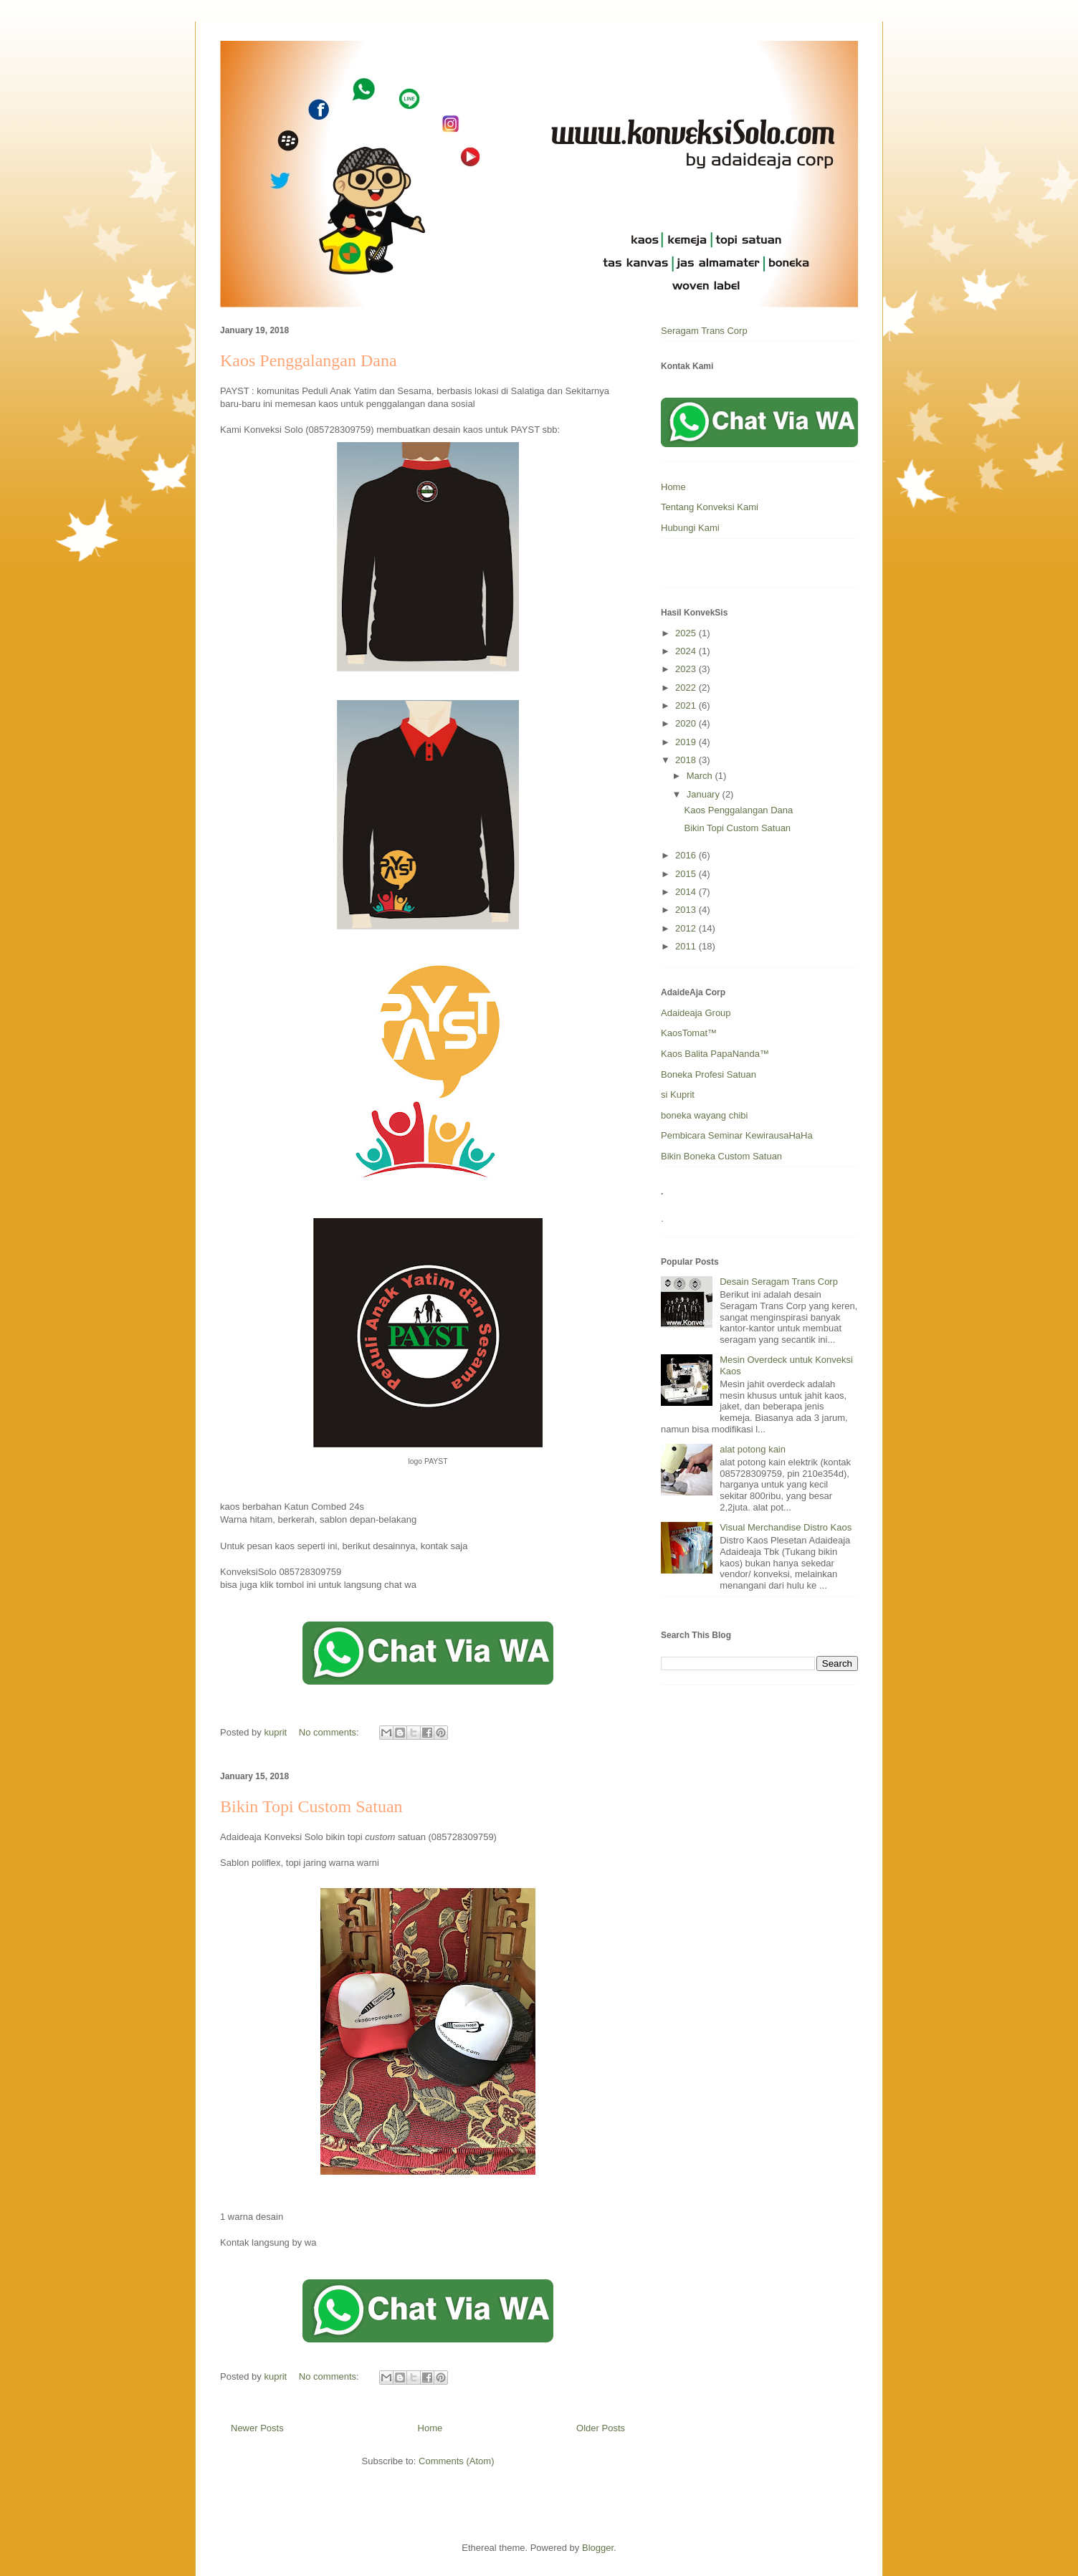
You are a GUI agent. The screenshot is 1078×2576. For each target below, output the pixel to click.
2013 (687, 909)
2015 (687, 873)
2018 (687, 760)
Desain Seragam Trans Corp (779, 1281)
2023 (687, 669)
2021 (687, 705)
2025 (687, 633)
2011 (687, 946)
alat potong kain (753, 1449)
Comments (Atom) (456, 2461)
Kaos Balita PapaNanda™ (715, 1053)
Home (430, 2428)
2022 (687, 687)
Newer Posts (257, 2428)
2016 (687, 855)
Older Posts (600, 2428)
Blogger (598, 2547)
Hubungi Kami (690, 527)
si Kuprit (678, 1094)
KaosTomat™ (689, 1033)
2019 (687, 742)
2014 (687, 891)
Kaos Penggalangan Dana (308, 360)
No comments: (330, 1732)
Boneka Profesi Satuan (708, 1074)
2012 (687, 928)
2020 (687, 723)
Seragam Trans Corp (704, 330)
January (704, 794)
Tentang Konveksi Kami (709, 507)
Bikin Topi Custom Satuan (311, 1806)
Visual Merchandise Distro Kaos (786, 1527)
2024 (687, 651)
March (701, 775)
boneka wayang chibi (704, 1115)
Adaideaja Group (696, 1012)
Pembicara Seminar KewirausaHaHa (737, 1135)
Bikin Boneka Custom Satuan (721, 1156)
